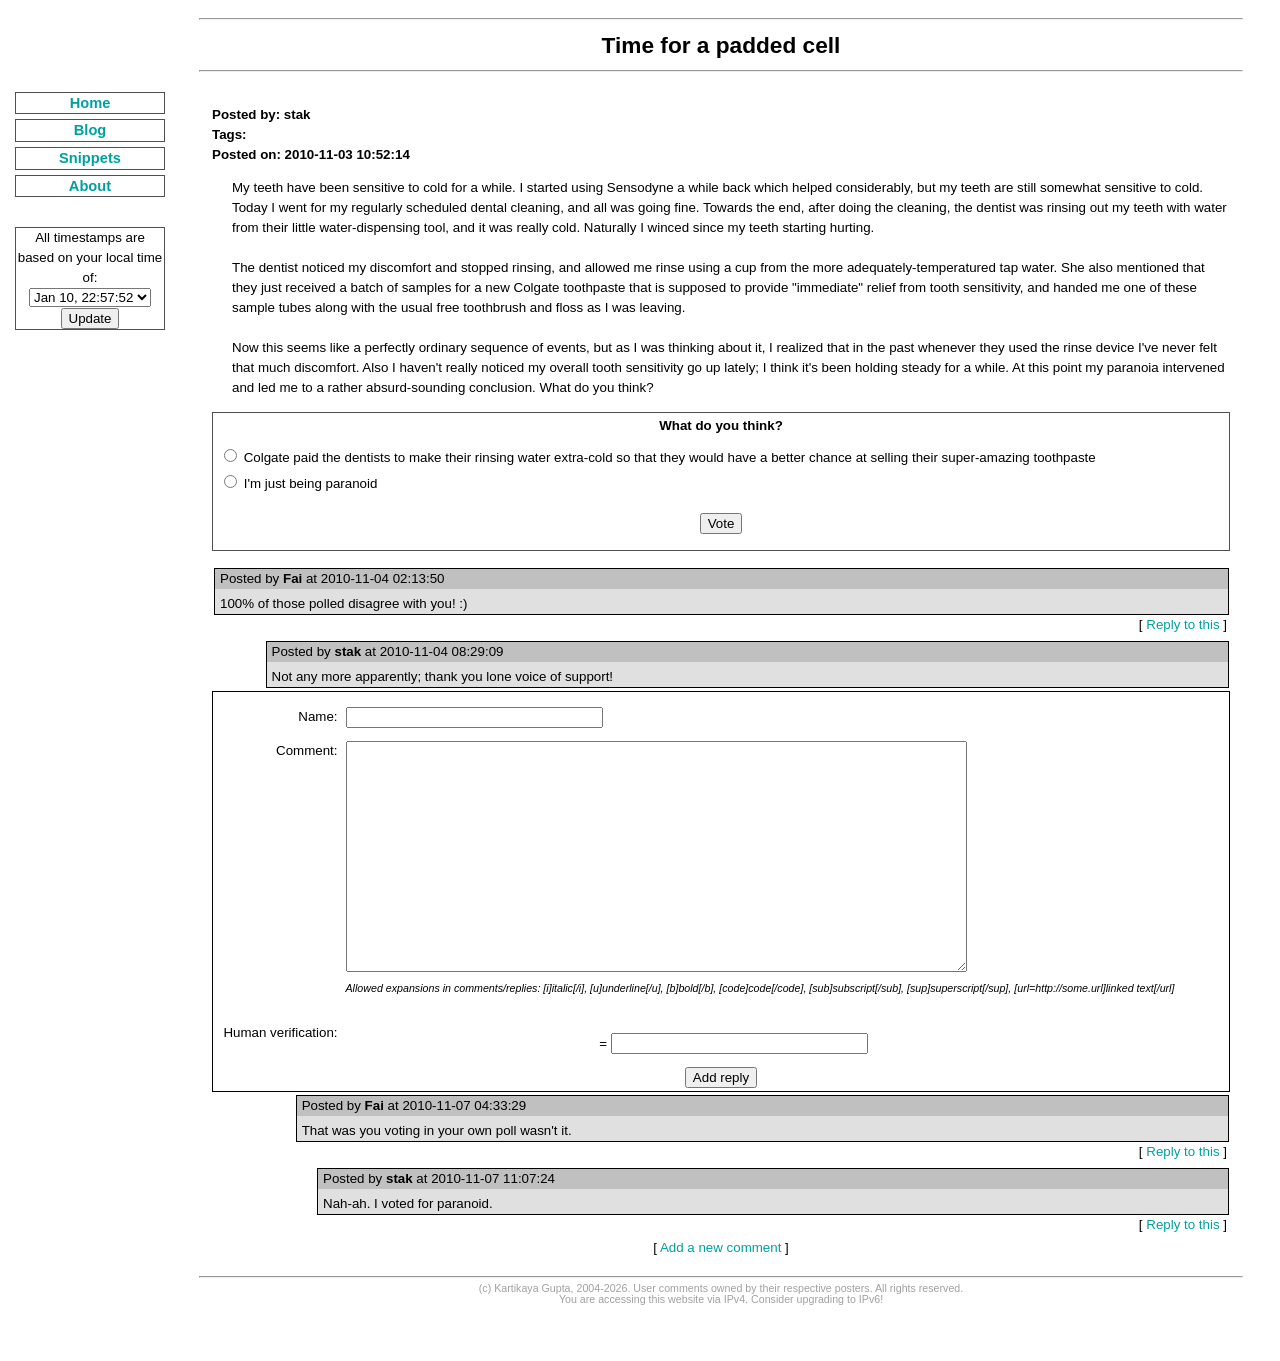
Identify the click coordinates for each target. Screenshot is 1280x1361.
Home (90, 103)
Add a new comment (721, 1292)
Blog (90, 130)
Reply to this (1182, 624)
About (90, 186)
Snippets (90, 158)
